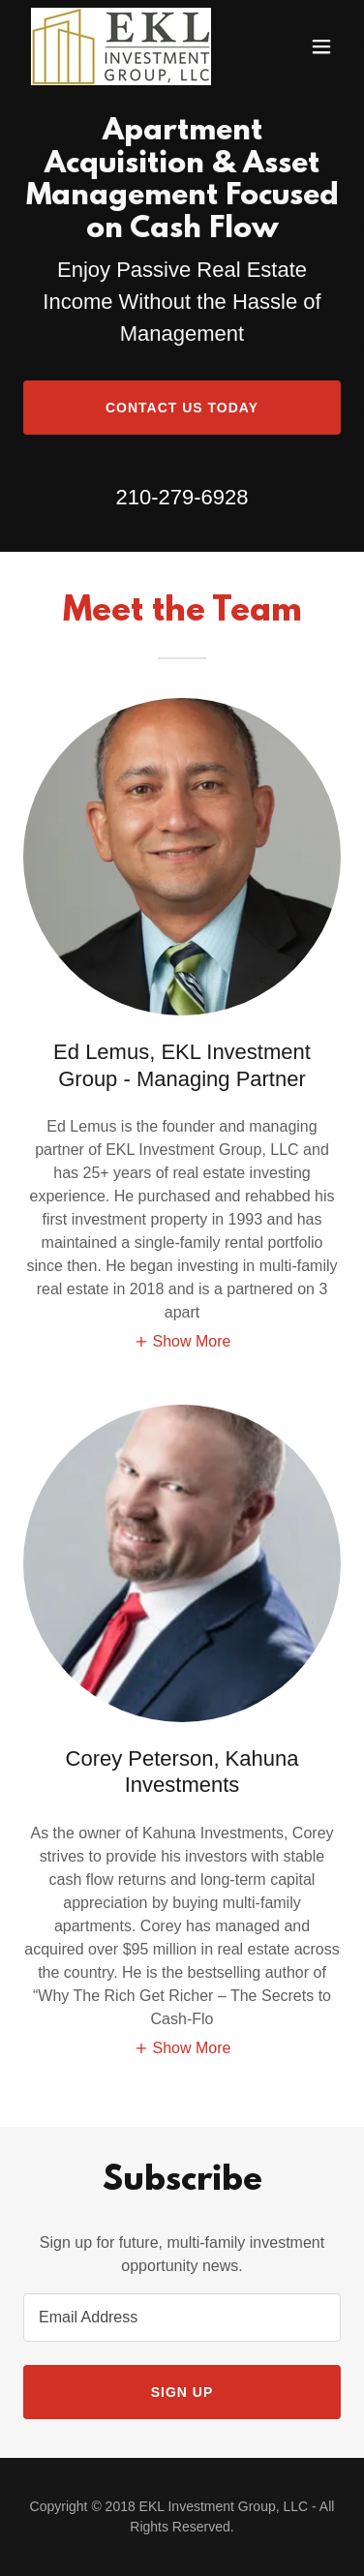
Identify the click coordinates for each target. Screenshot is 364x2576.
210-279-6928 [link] (181, 497)
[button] (321, 46)
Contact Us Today (182, 407)
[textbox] (182, 2317)
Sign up (182, 2392)
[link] (121, 46)
